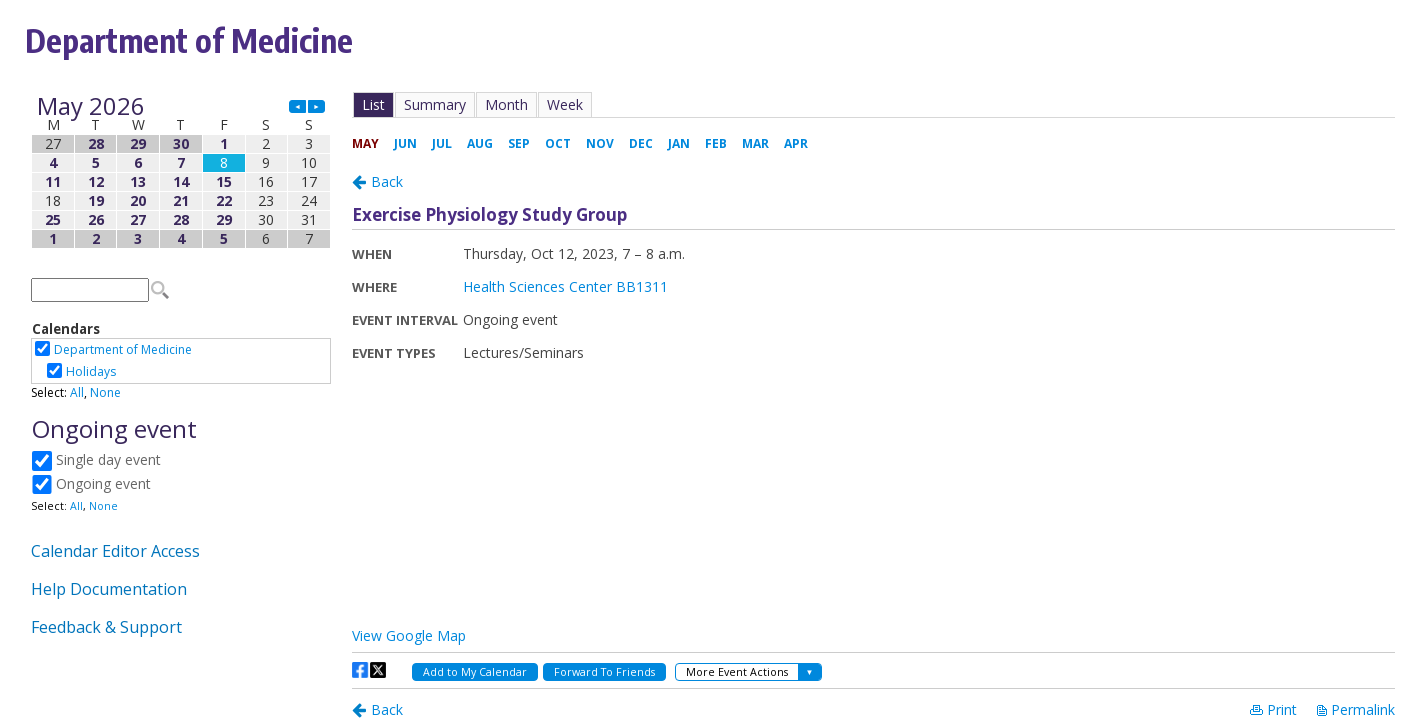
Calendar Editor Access (115, 551)
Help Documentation (109, 589)
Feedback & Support (106, 627)
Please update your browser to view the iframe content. (181, 172)
